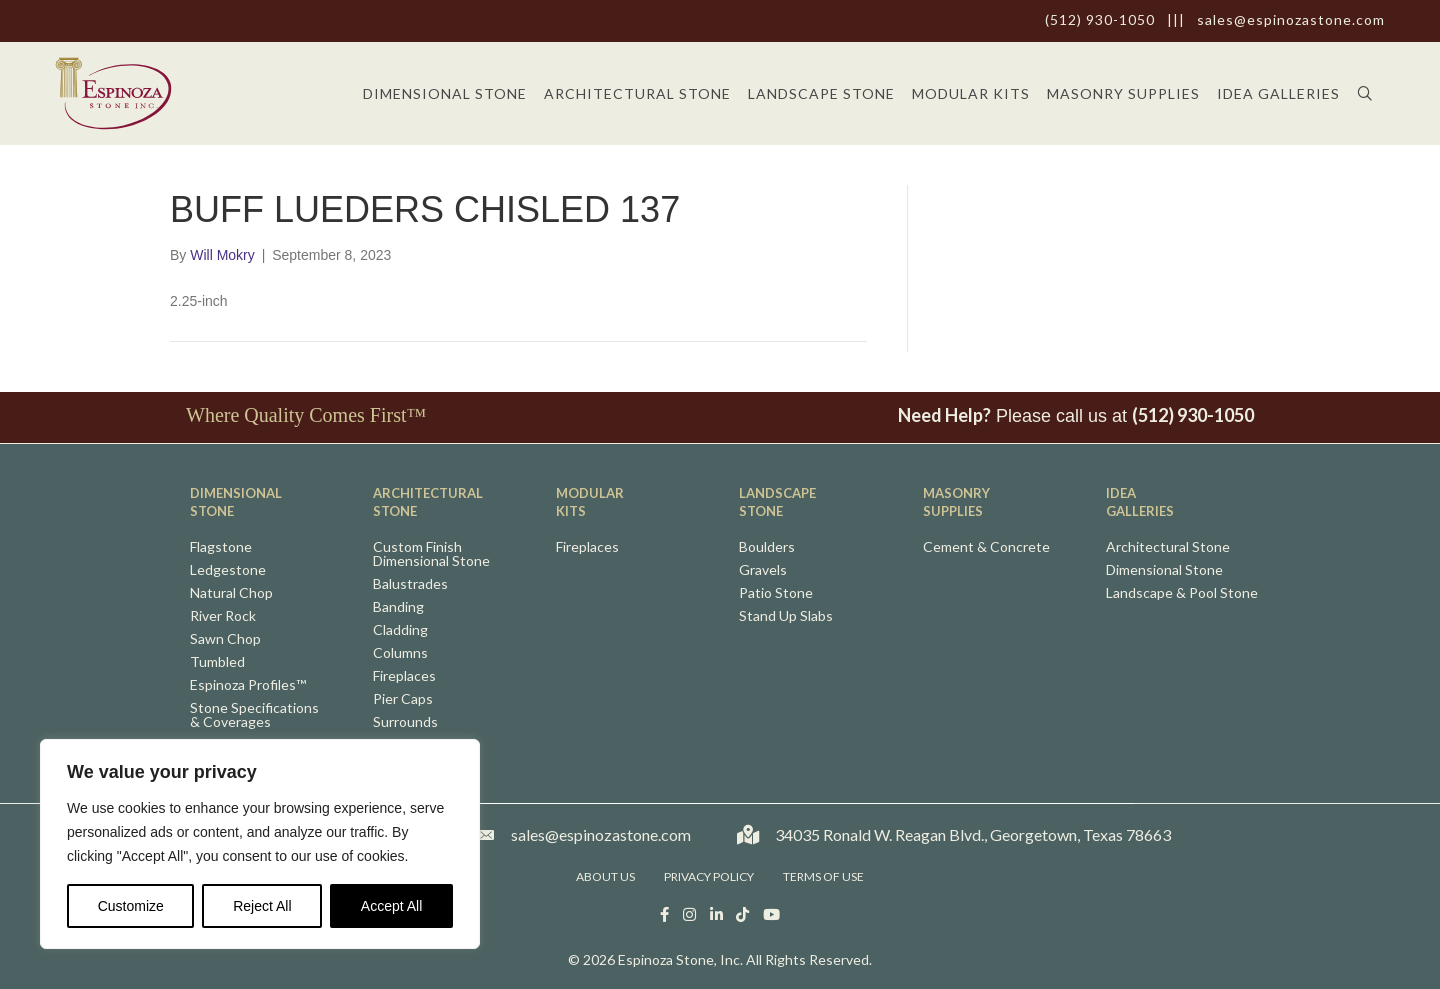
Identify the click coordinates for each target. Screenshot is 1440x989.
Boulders (767, 547)
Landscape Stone (821, 93)
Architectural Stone (637, 93)
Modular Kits (971, 93)
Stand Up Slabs (786, 616)
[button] (1369, 93)
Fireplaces (404, 676)
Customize (131, 906)
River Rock (223, 616)
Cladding (400, 630)
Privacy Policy (709, 876)
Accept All (391, 906)
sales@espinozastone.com (1291, 19)
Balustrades (410, 584)
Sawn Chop (225, 639)
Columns (400, 653)
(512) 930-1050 (1100, 19)
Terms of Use (823, 876)
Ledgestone (228, 570)
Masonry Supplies (1123, 93)
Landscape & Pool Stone (1182, 593)
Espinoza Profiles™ (248, 685)
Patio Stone (776, 593)
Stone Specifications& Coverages (254, 715)
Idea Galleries (1278, 93)
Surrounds (405, 722)
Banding (398, 607)
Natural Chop (231, 593)
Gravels (763, 570)
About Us (605, 876)
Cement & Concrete (986, 547)
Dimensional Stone (445, 93)
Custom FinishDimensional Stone (431, 554)
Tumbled (217, 662)
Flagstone (221, 547)
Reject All (262, 906)
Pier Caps (403, 699)
